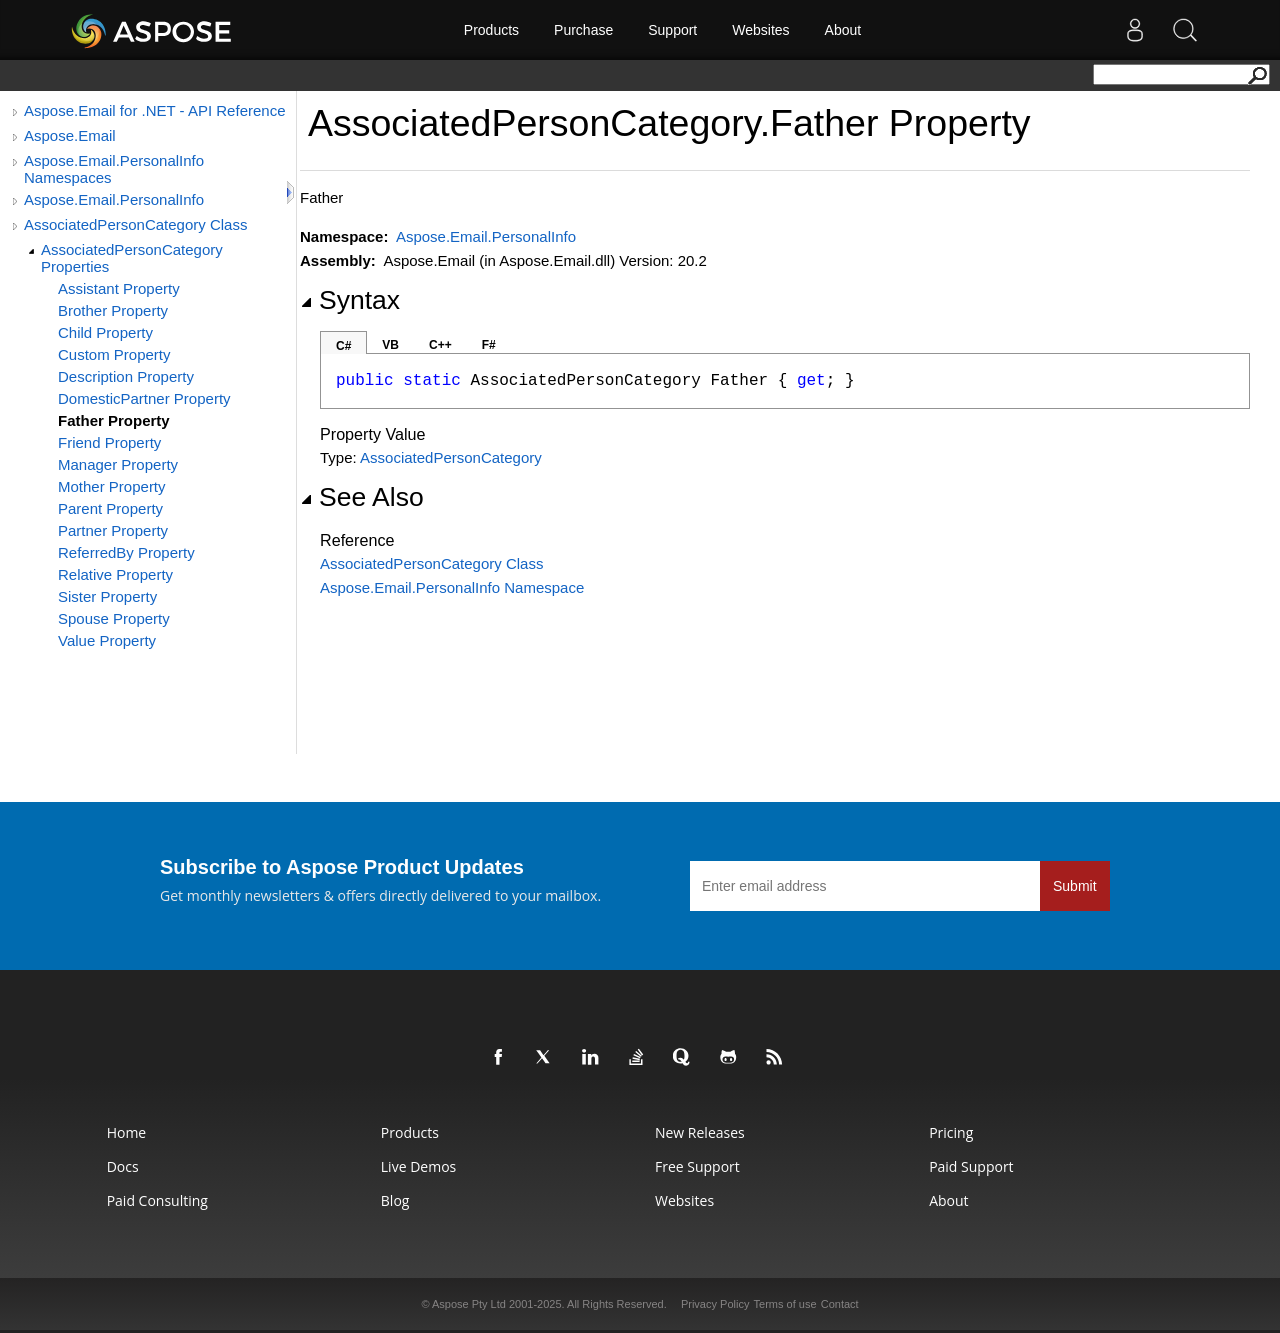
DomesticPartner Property (144, 398)
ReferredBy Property (126, 552)
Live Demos (418, 1166)
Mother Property (112, 486)
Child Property (105, 332)
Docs (123, 1166)
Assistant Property (119, 288)
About (843, 30)
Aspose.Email (70, 135)
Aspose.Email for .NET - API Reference (155, 110)
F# (489, 345)
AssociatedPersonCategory (451, 457)
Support (672, 30)
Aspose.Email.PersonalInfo (114, 199)
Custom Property (114, 354)
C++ (440, 345)
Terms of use (785, 1304)
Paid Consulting (157, 1200)
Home (127, 1132)
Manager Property (118, 464)
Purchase (583, 30)
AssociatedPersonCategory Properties (132, 258)
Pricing (951, 1132)
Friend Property (109, 442)
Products (491, 30)
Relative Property (115, 574)
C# (343, 346)
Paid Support (971, 1166)
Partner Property (113, 530)
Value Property (107, 640)
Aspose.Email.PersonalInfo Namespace (452, 587)
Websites (760, 30)
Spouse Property (114, 618)
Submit (1075, 886)
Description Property (126, 376)
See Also (362, 497)
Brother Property (113, 310)
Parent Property (110, 508)
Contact (840, 1304)
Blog (395, 1200)
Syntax (350, 300)
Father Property (114, 420)
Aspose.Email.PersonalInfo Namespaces (114, 169)
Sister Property (107, 596)
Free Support (697, 1166)
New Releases (700, 1132)
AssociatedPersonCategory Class (135, 224)
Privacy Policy (715, 1304)
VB (390, 345)
